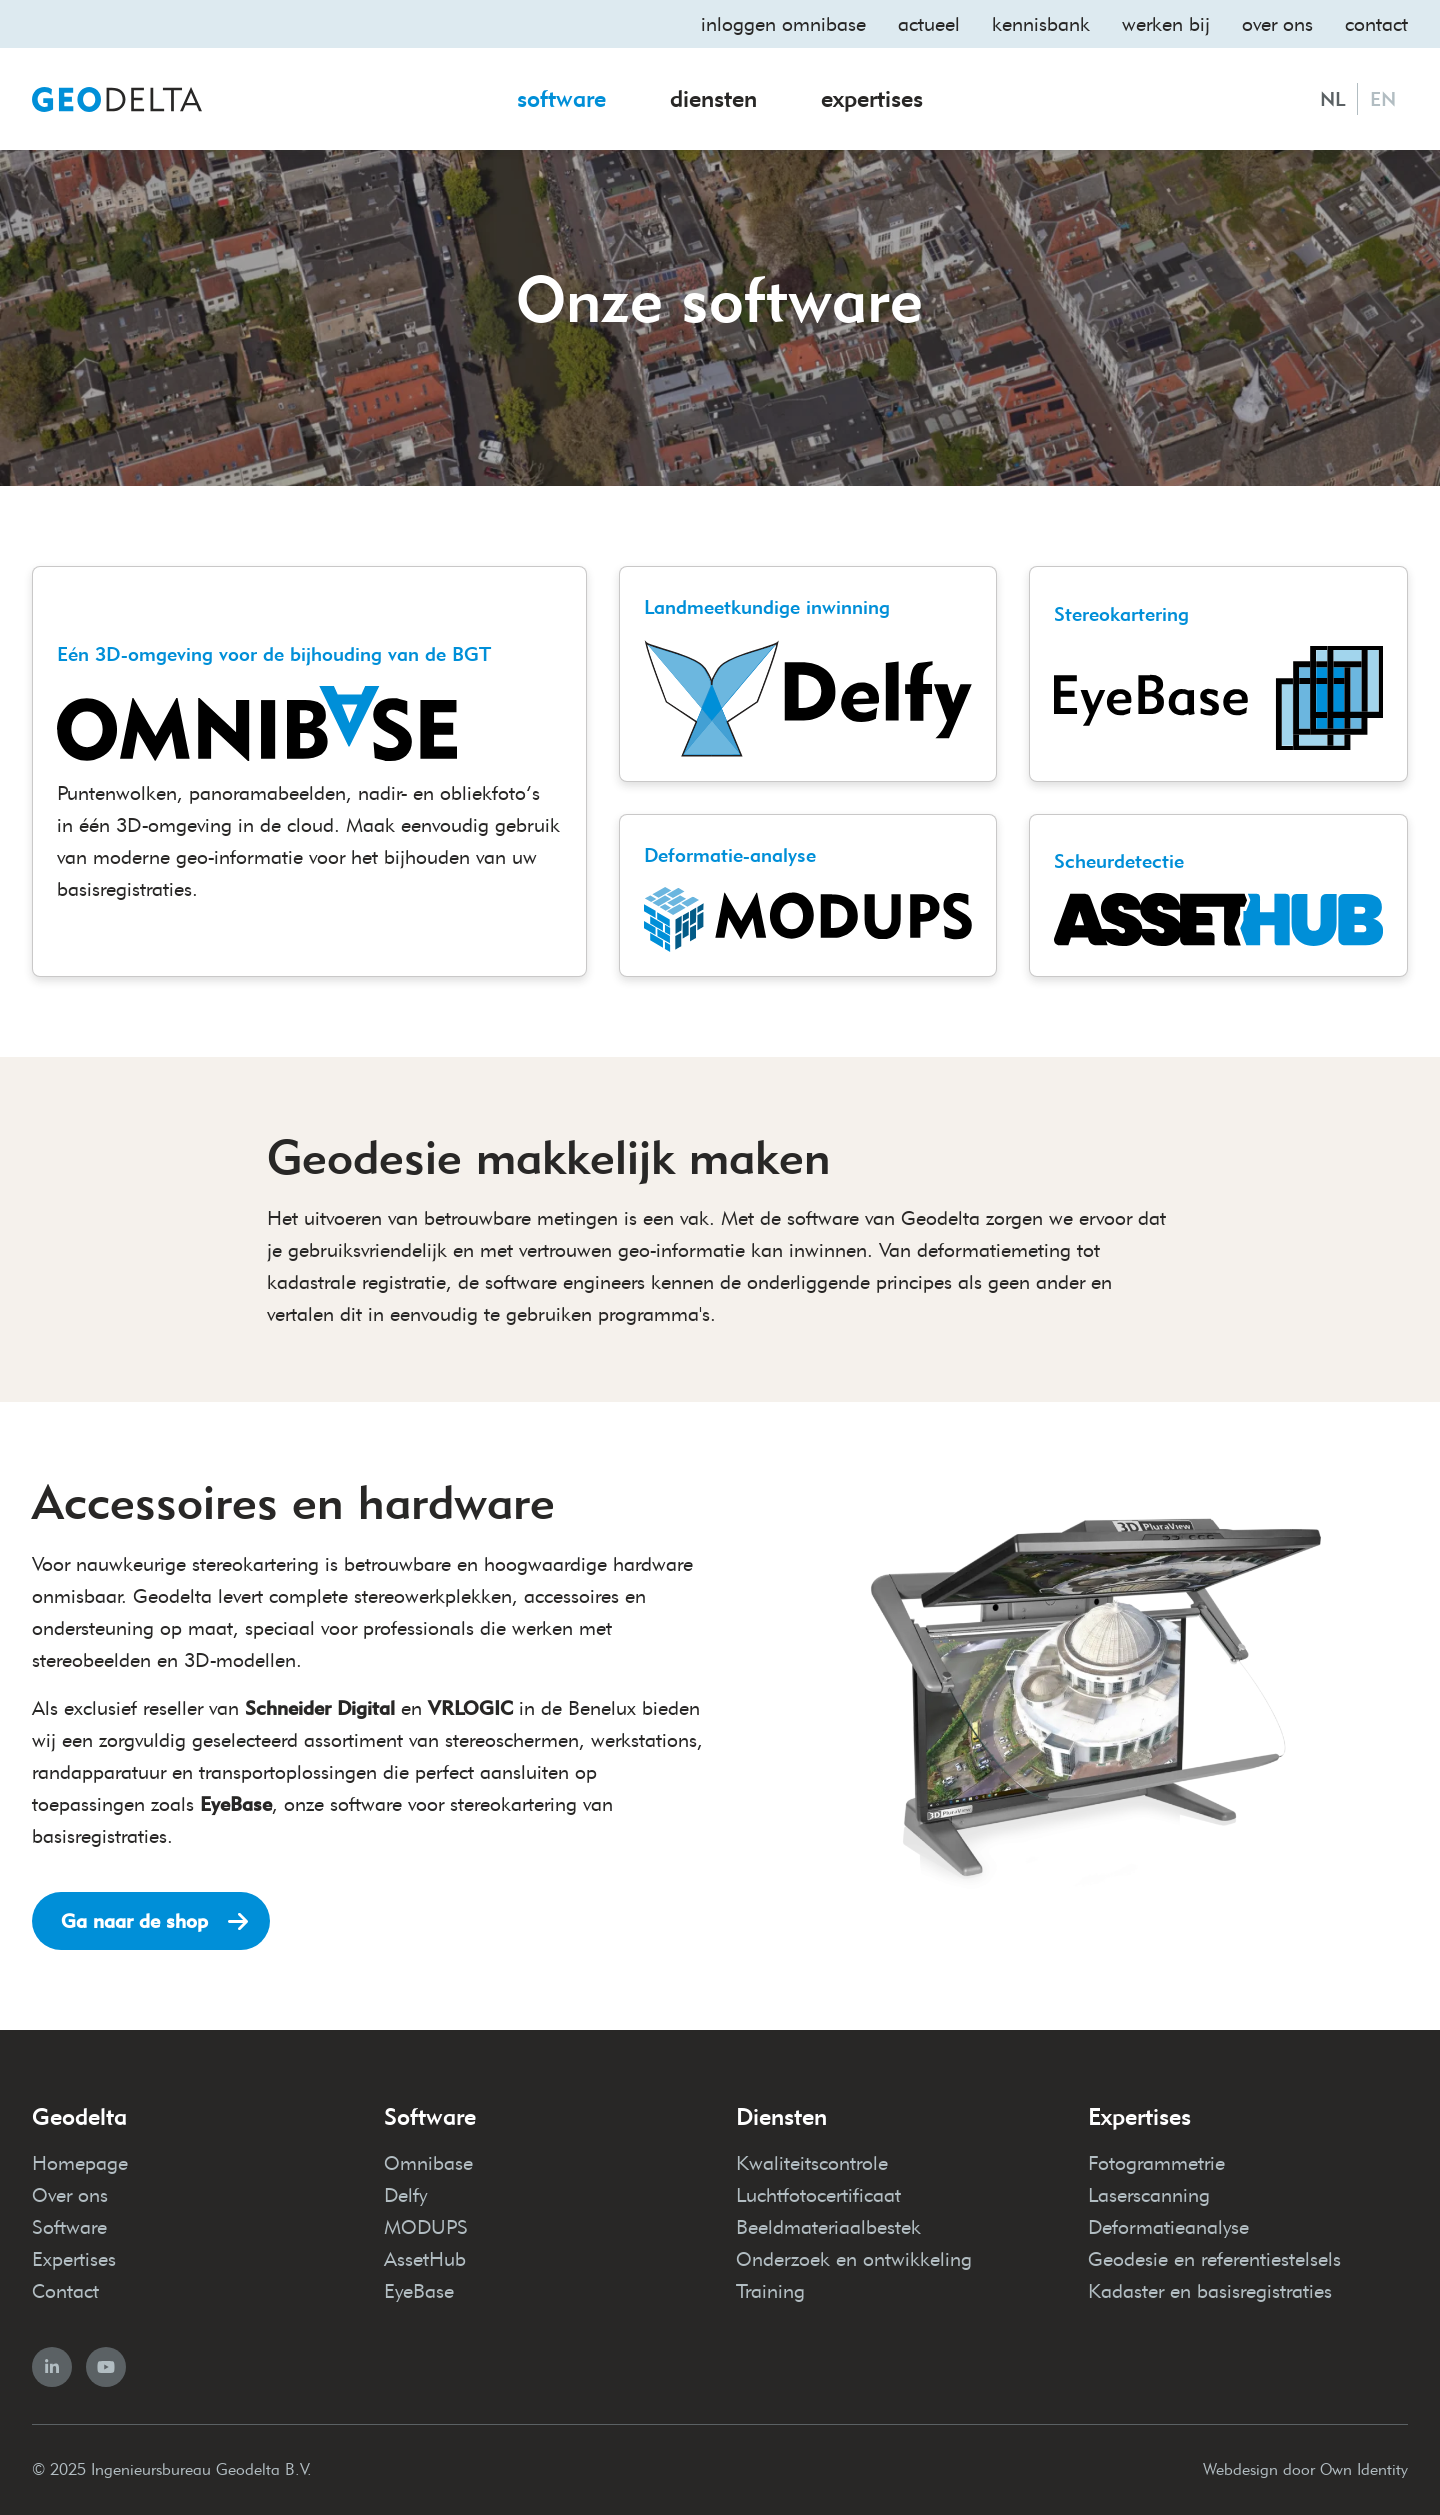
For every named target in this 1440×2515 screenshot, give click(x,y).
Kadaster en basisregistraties (1210, 2291)
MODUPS (426, 2227)
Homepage (80, 2163)
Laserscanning (1149, 2195)
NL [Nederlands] (1332, 99)
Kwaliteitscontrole (812, 2163)
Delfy (405, 2195)
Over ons (1277, 24)
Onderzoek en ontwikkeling (854, 2259)
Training (770, 2291)
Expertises (872, 98)
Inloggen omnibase (783, 24)
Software (561, 98)
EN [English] (1383, 99)
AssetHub (425, 2259)
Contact (1376, 24)
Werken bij (1166, 24)
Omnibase (428, 2163)
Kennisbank (1041, 24)
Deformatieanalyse (1168, 2227)
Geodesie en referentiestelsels (1214, 2259)
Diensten (713, 98)
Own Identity (1364, 2469)
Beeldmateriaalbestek (828, 2227)
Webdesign (1240, 2469)
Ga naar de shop (134, 1921)
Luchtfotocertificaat (818, 2195)
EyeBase (419, 2291)
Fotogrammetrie (1156, 2163)
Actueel (929, 24)
